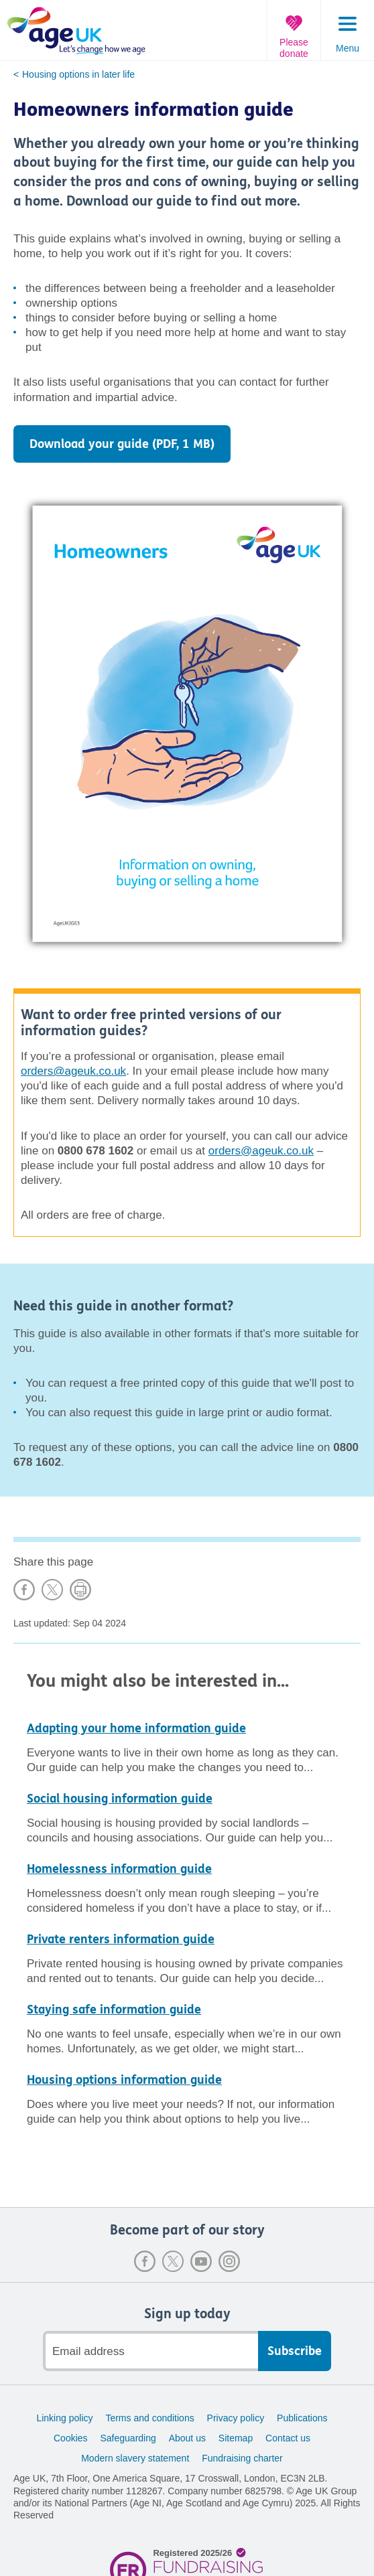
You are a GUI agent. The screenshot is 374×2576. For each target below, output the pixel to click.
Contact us (287, 2438)
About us (187, 2438)
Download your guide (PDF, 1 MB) (121, 444)
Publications (302, 2418)
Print (80, 1589)
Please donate (293, 48)
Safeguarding (127, 2438)
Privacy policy (236, 2418)
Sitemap (236, 2438)
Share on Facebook (24, 1589)
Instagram (229, 2261)
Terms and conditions (149, 2418)
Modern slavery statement (135, 2458)
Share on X (52, 1589)
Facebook (144, 2261)
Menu (347, 48)
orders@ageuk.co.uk (73, 1071)
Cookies (71, 2438)
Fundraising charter (242, 2458)
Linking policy (64, 2418)
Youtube (201, 2261)
